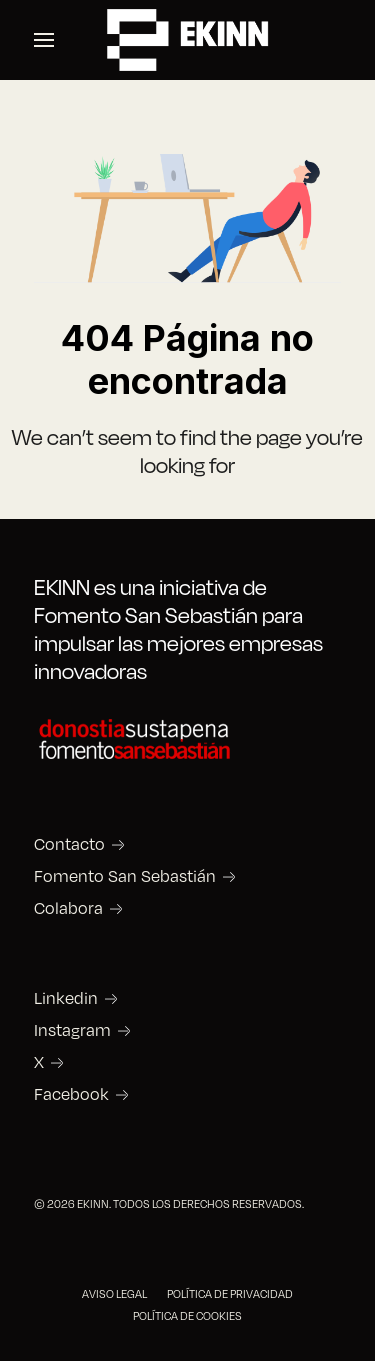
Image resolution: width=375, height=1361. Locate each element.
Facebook (71, 1094)
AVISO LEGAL (114, 1293)
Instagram (72, 1030)
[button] (44, 40)
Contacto (69, 844)
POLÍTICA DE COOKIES (187, 1315)
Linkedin (66, 998)
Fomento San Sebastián (125, 876)
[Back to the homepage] (188, 40)
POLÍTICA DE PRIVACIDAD (230, 1293)
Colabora (68, 908)
